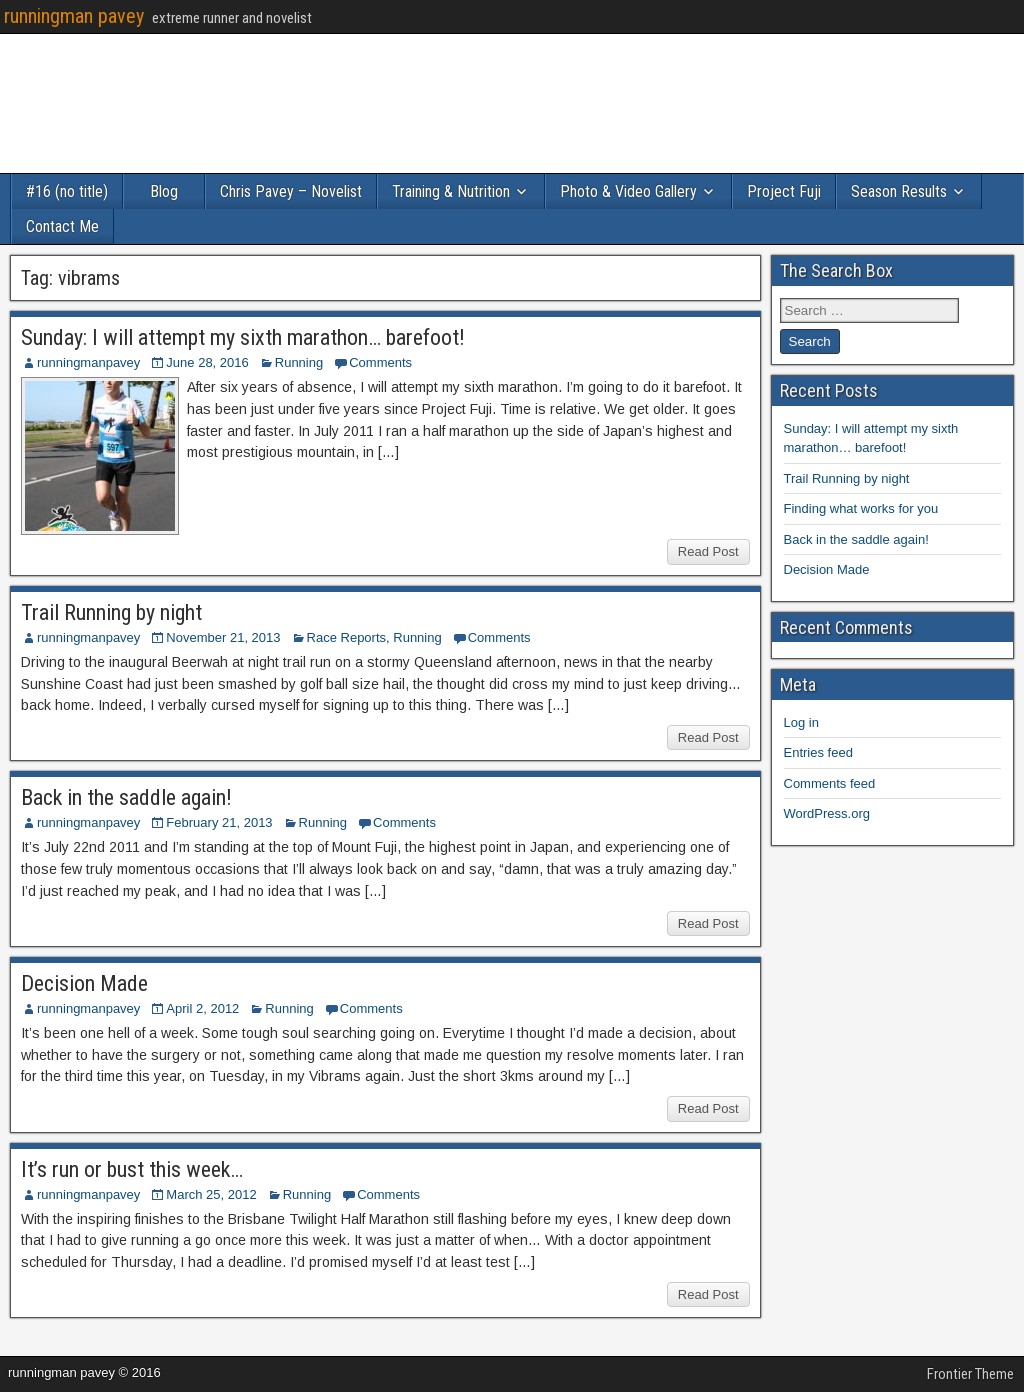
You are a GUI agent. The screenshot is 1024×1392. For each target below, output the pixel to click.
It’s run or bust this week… (132, 1169)
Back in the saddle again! (126, 797)
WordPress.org (827, 813)
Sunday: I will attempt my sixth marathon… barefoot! (243, 337)
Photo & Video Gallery (628, 191)
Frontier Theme (970, 1374)
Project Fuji (784, 191)
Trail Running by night (111, 612)
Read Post (708, 551)
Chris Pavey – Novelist (291, 191)
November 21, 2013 (223, 637)
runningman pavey (74, 16)
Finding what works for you (861, 508)
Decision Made (84, 983)
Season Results (899, 191)
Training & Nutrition (451, 191)
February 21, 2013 (219, 822)
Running (299, 362)
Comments (380, 362)
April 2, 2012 (202, 1008)
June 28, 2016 (207, 362)
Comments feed (830, 783)
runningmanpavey (88, 362)
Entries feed (818, 752)
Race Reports (346, 637)
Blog (164, 191)
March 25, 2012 (211, 1194)
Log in (801, 722)
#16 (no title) (67, 191)
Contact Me (62, 226)
